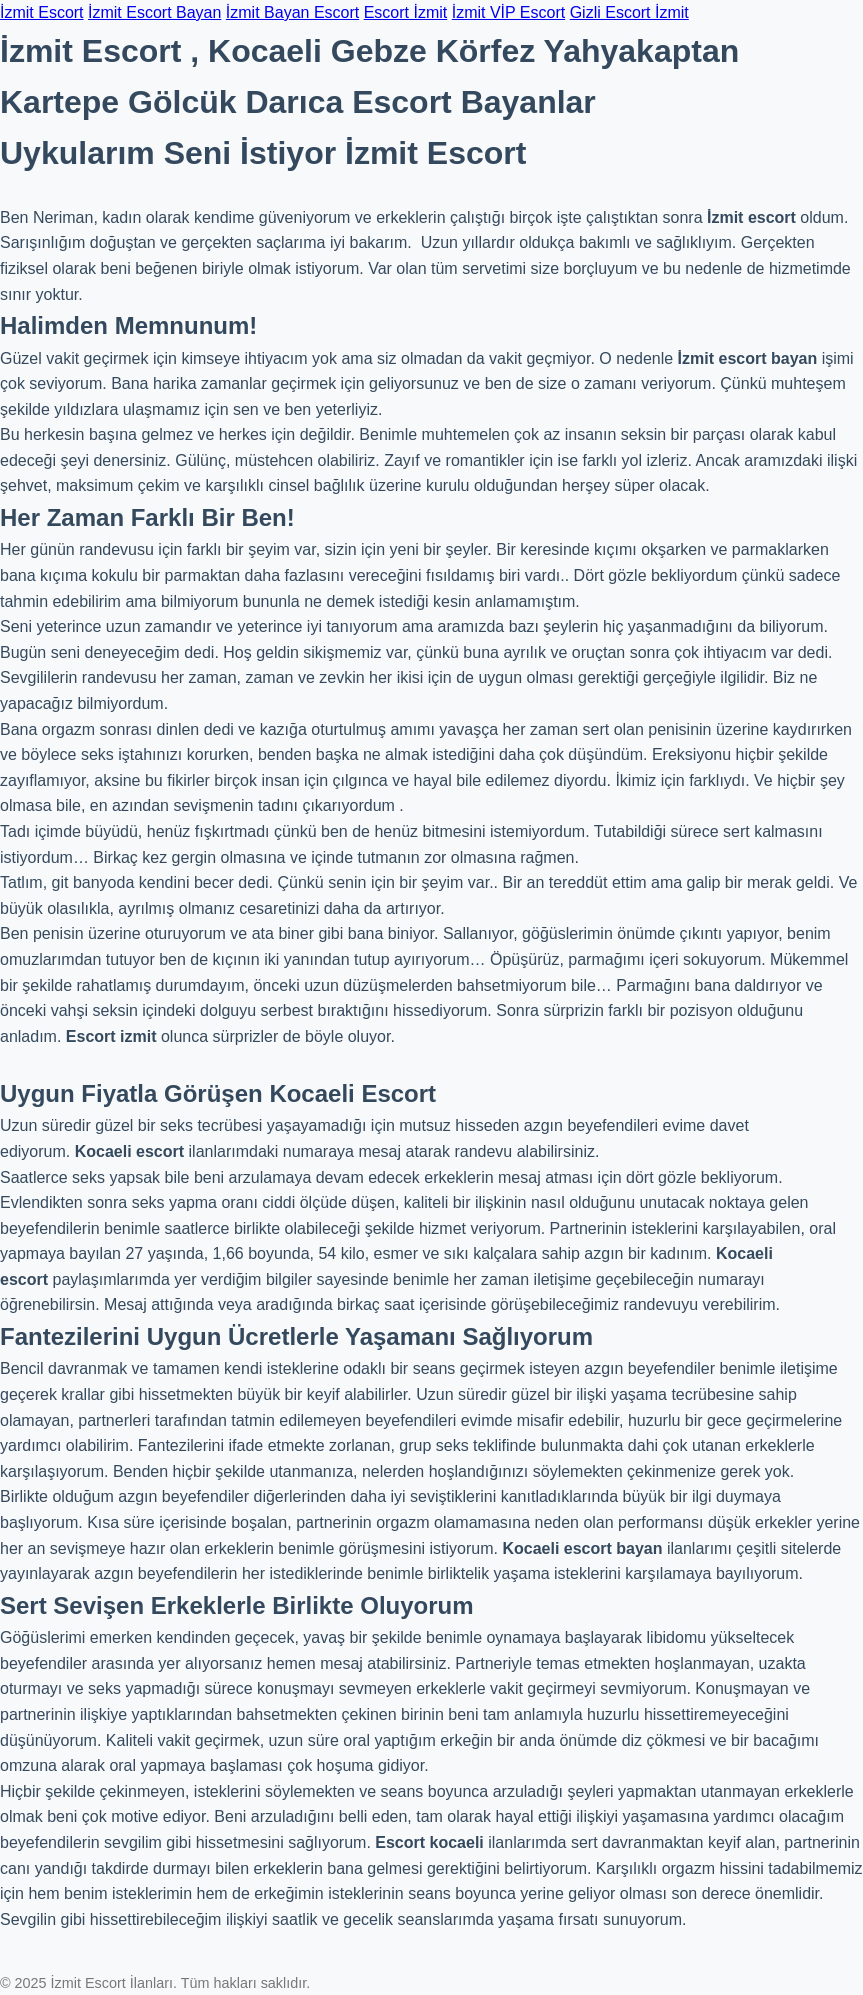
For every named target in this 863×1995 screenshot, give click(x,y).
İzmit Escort (42, 12)
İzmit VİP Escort (509, 12)
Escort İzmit (406, 12)
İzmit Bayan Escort (292, 12)
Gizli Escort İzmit (629, 12)
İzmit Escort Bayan (154, 12)
